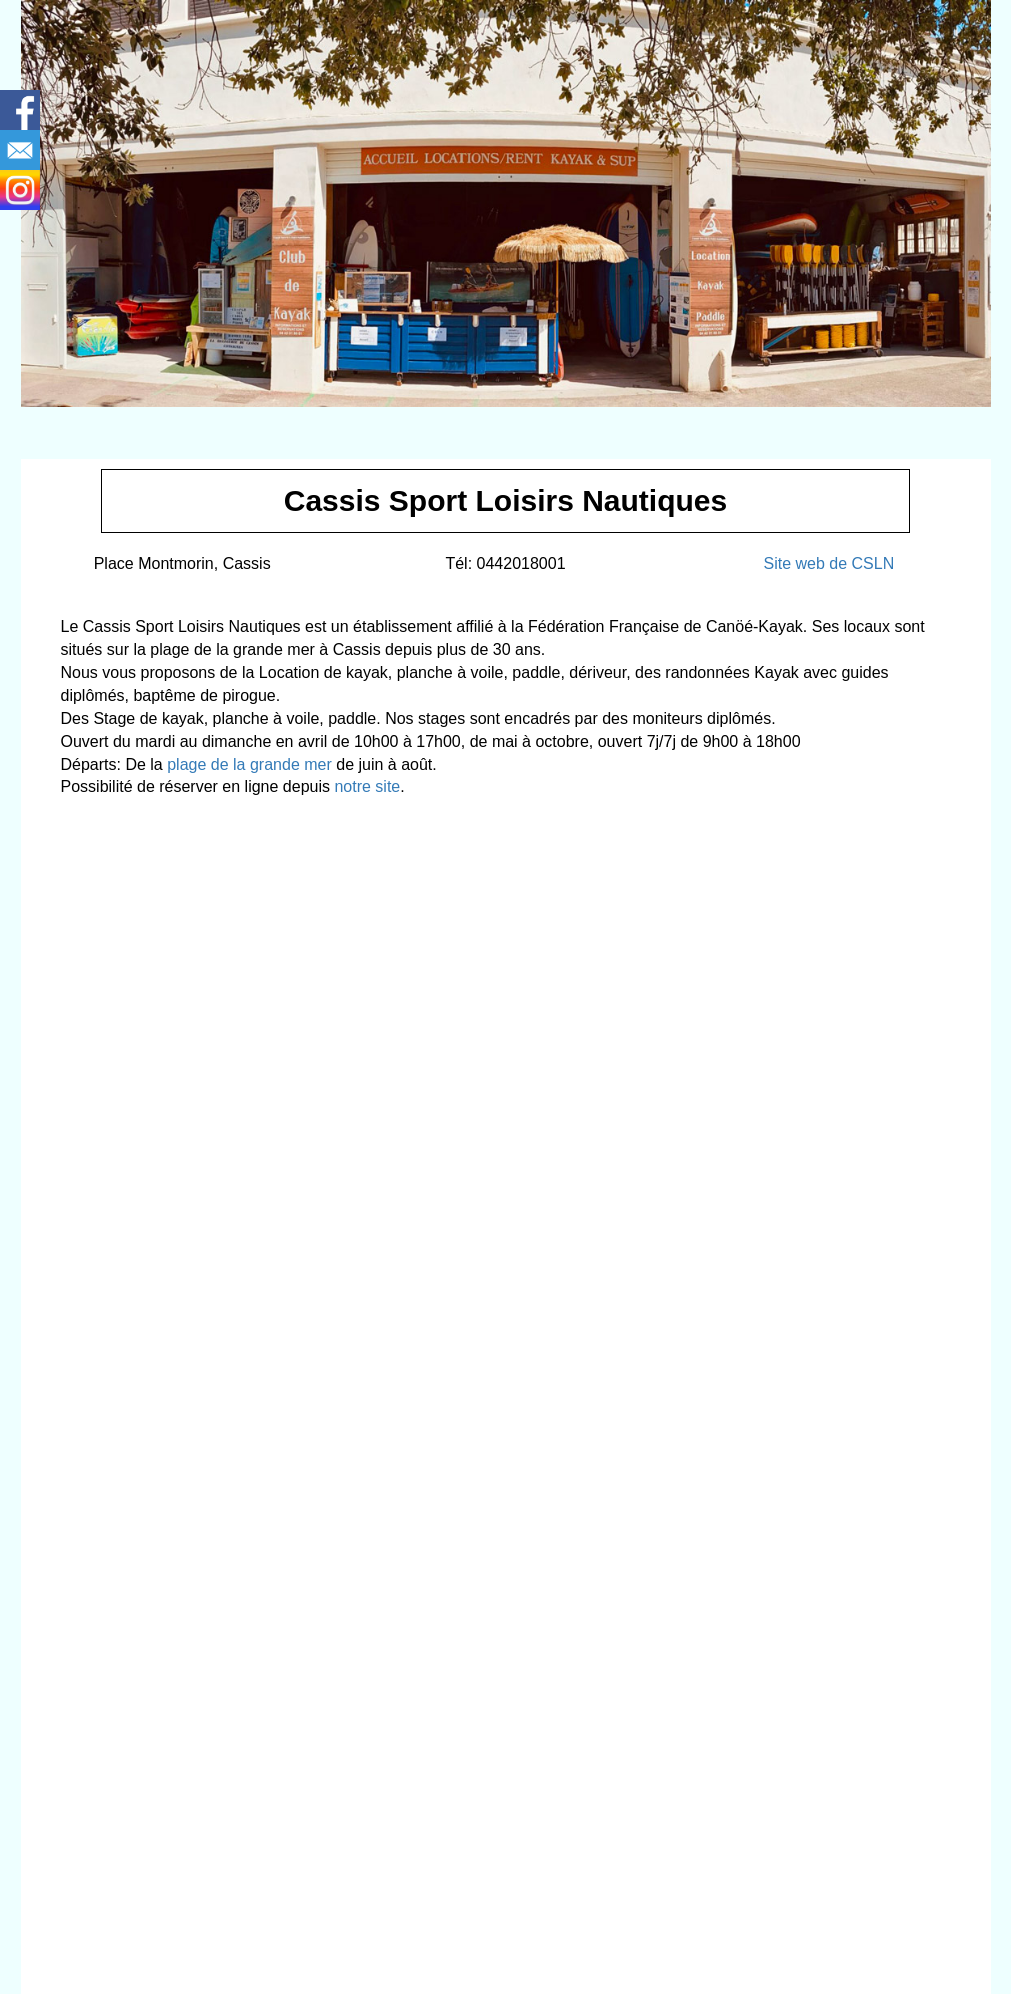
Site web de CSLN (828, 563)
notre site (367, 786)
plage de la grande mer (249, 764)
